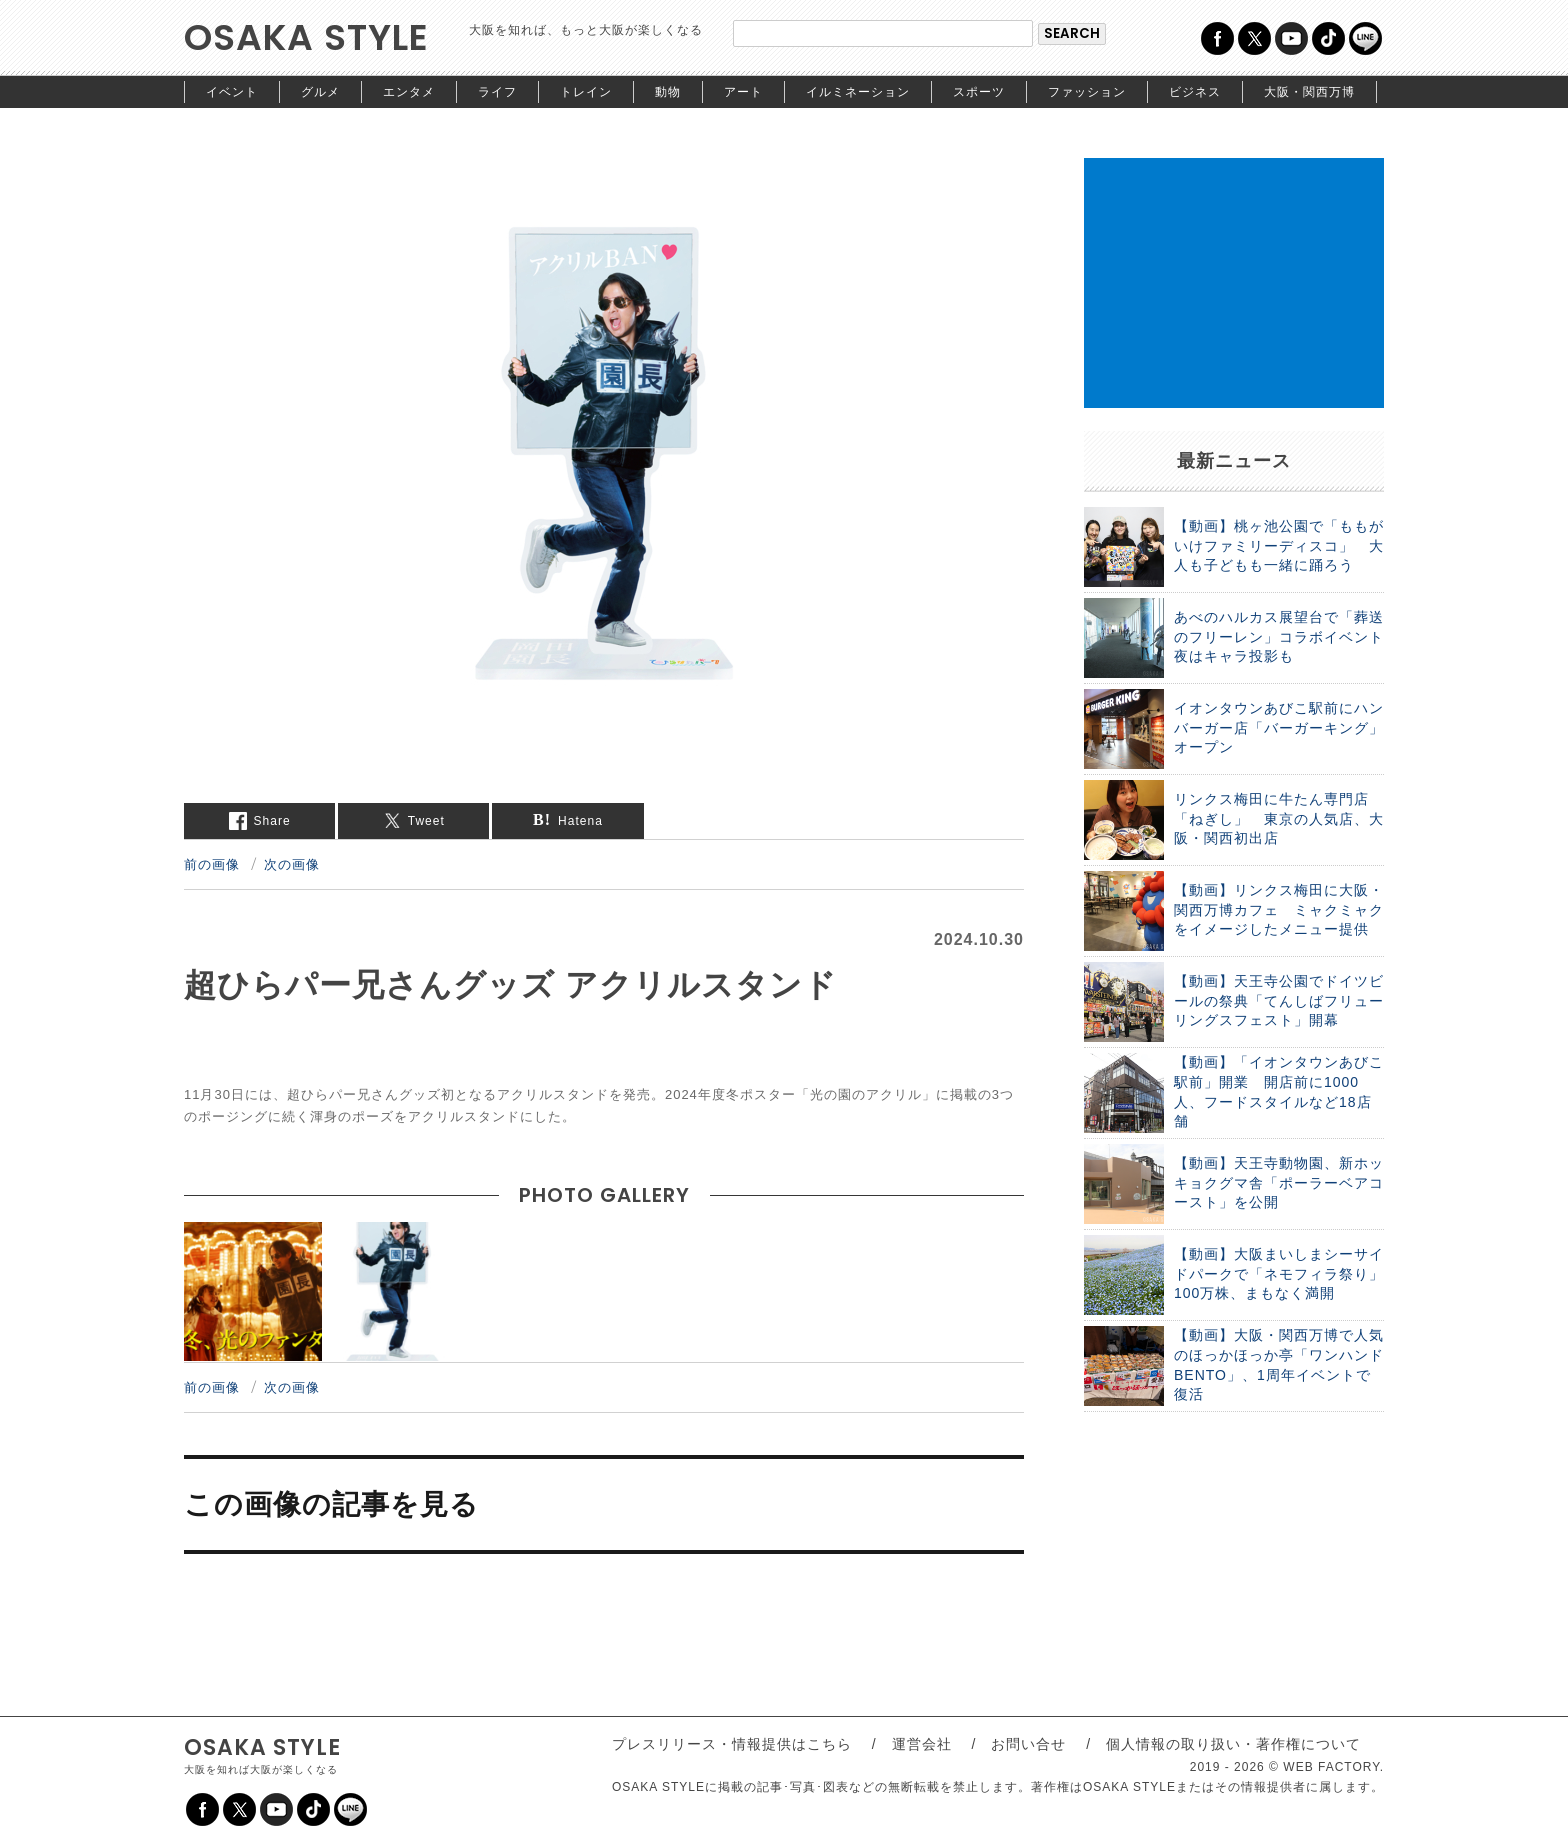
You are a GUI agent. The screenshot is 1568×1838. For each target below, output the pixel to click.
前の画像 (212, 864)
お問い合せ (1028, 1744)
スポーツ (979, 92)
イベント (232, 92)
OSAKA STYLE (306, 37)
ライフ (497, 92)
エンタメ (409, 92)
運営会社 (922, 1744)
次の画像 (292, 864)
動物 (668, 92)
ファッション (1087, 92)
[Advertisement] (1234, 283)
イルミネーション (858, 92)
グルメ (320, 92)
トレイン (586, 92)
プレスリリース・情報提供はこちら (732, 1744)
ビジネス (1195, 92)
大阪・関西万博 (1309, 92)
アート (743, 92)
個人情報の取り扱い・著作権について (1233, 1744)
